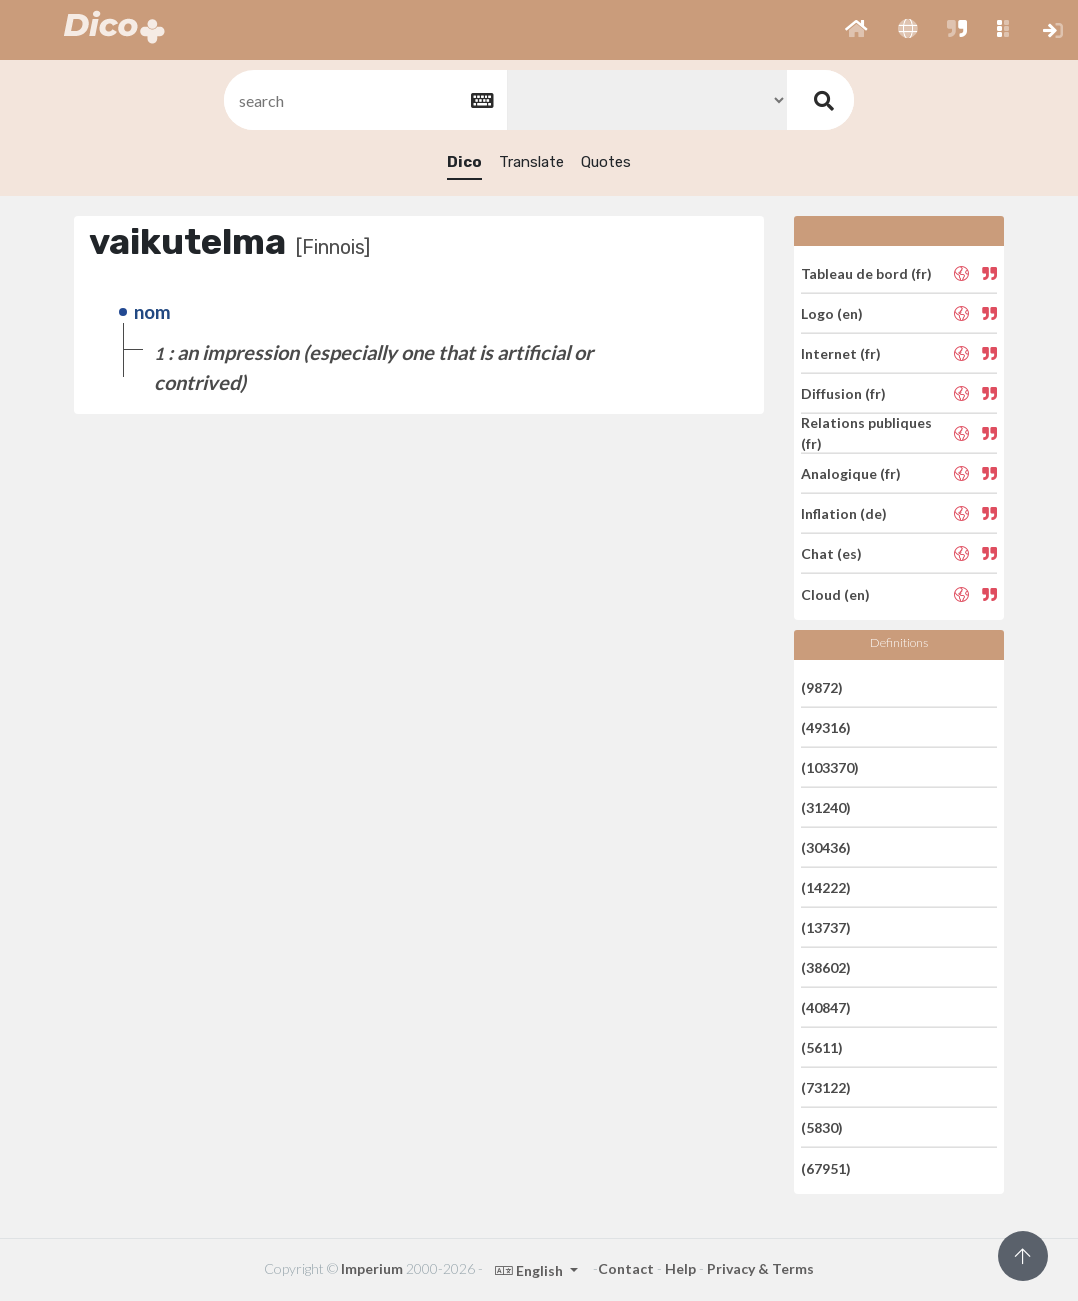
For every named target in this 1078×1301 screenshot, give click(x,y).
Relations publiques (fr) (866, 433)
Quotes (606, 162)
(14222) (826, 887)
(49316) (826, 727)
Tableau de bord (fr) (866, 272)
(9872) (822, 686)
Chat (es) (831, 553)
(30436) (826, 847)
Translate (531, 162)
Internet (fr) (841, 353)
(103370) (830, 767)
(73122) (826, 1087)
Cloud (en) (835, 593)
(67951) (826, 1167)
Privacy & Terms (760, 1268)
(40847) (826, 1007)
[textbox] (364, 100)
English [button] (530, 1270)
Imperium (372, 1268)
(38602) (826, 967)
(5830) (822, 1127)
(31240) (826, 807)
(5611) (822, 1047)
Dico (464, 162)
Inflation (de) (844, 513)
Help (680, 1268)
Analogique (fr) (851, 473)
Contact (626, 1268)
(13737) (826, 927)
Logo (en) (832, 313)
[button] (856, 30)
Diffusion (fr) (843, 393)
